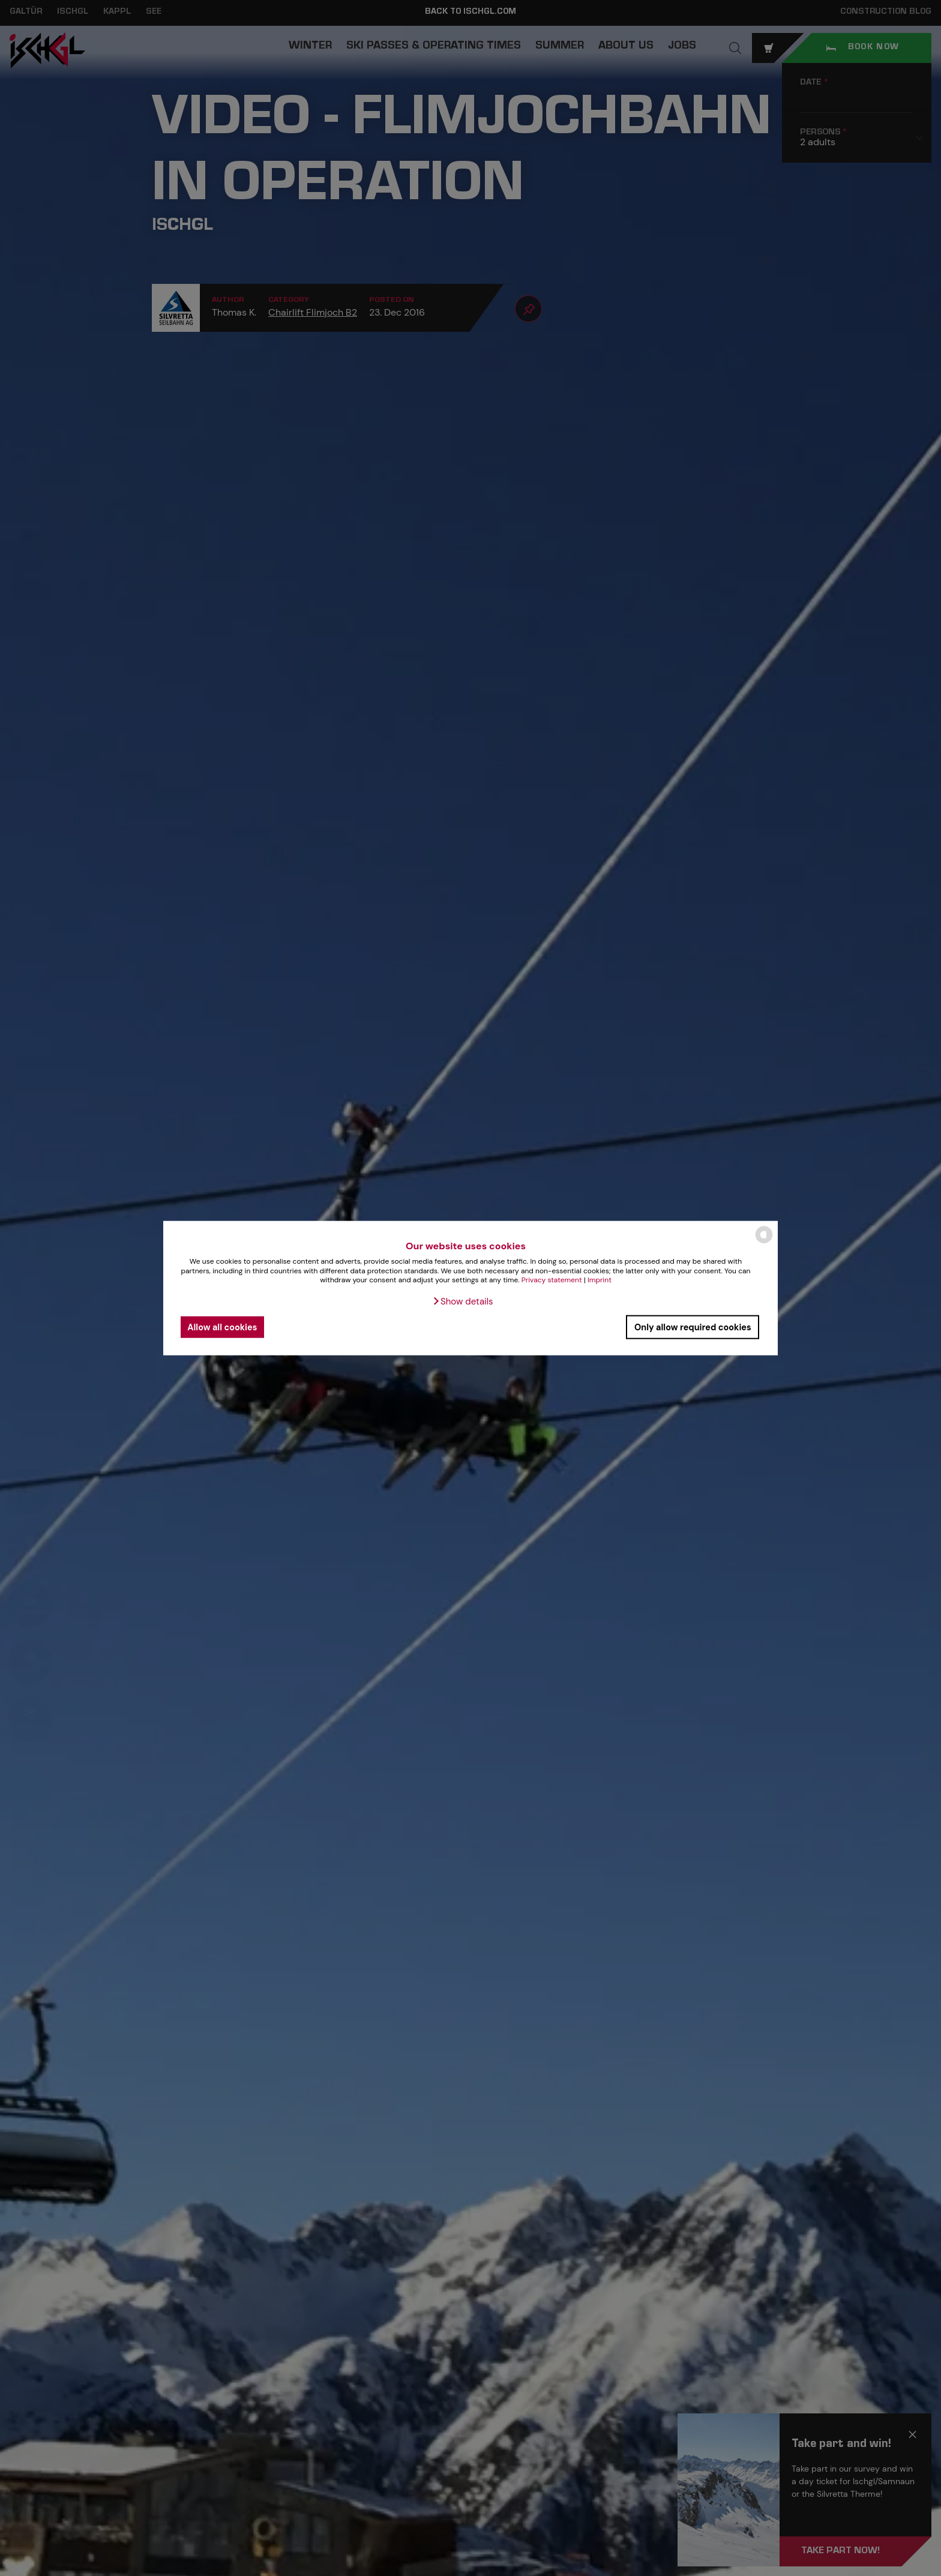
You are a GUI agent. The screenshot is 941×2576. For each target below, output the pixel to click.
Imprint (600, 1280)
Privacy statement (552, 1280)
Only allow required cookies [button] (692, 1326)
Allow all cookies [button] (222, 1326)
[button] (462, 1301)
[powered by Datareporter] (764, 1242)
